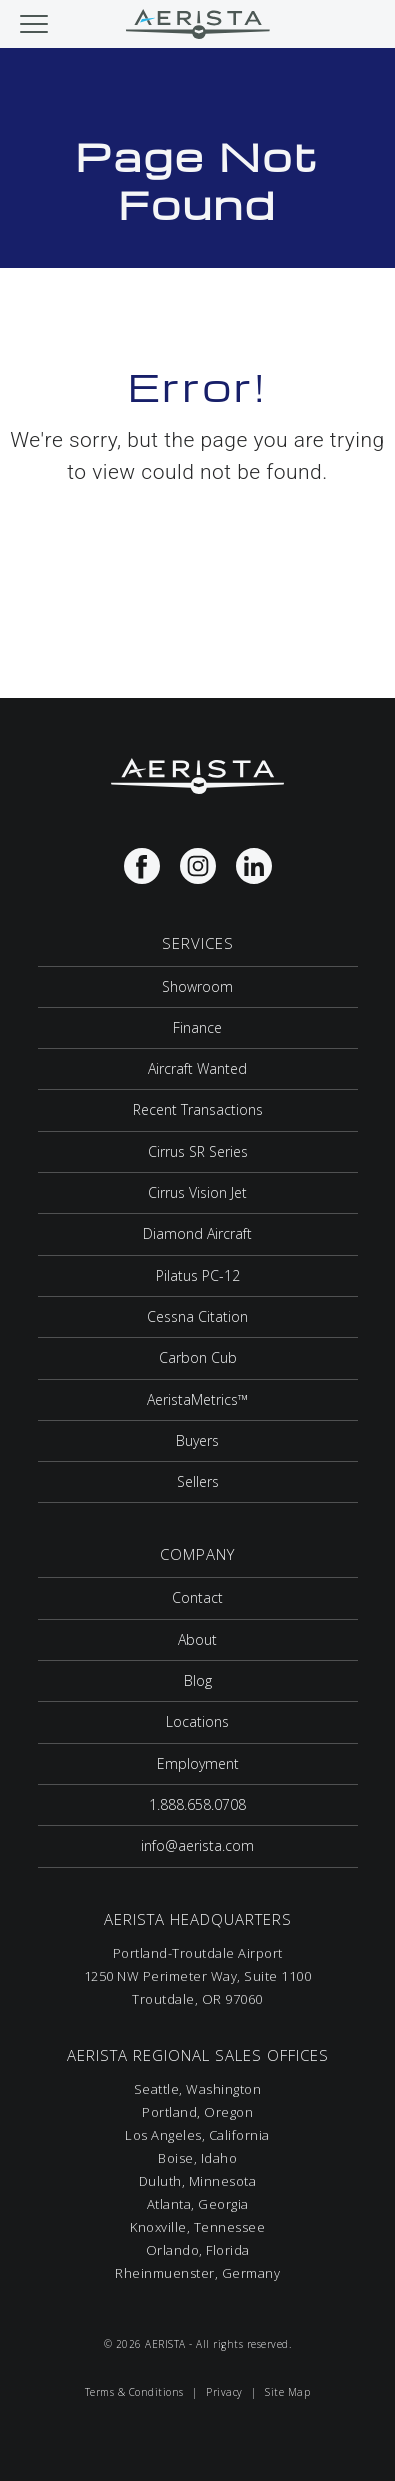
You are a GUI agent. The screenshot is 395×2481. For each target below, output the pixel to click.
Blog (198, 1680)
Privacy (224, 2392)
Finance (197, 1027)
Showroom (197, 986)
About (197, 1639)
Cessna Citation (197, 1316)
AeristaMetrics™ (197, 1399)
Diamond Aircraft (197, 1233)
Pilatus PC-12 (198, 1275)
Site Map (287, 2392)
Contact (197, 1597)
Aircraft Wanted (197, 1068)
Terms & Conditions (134, 2392)
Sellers (198, 1481)
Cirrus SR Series (198, 1151)
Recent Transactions (198, 1109)
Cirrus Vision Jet (197, 1192)
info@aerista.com (197, 1845)
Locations (197, 1721)
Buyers (197, 1440)
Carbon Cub (198, 1357)
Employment (198, 1763)
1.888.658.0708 (197, 1804)
